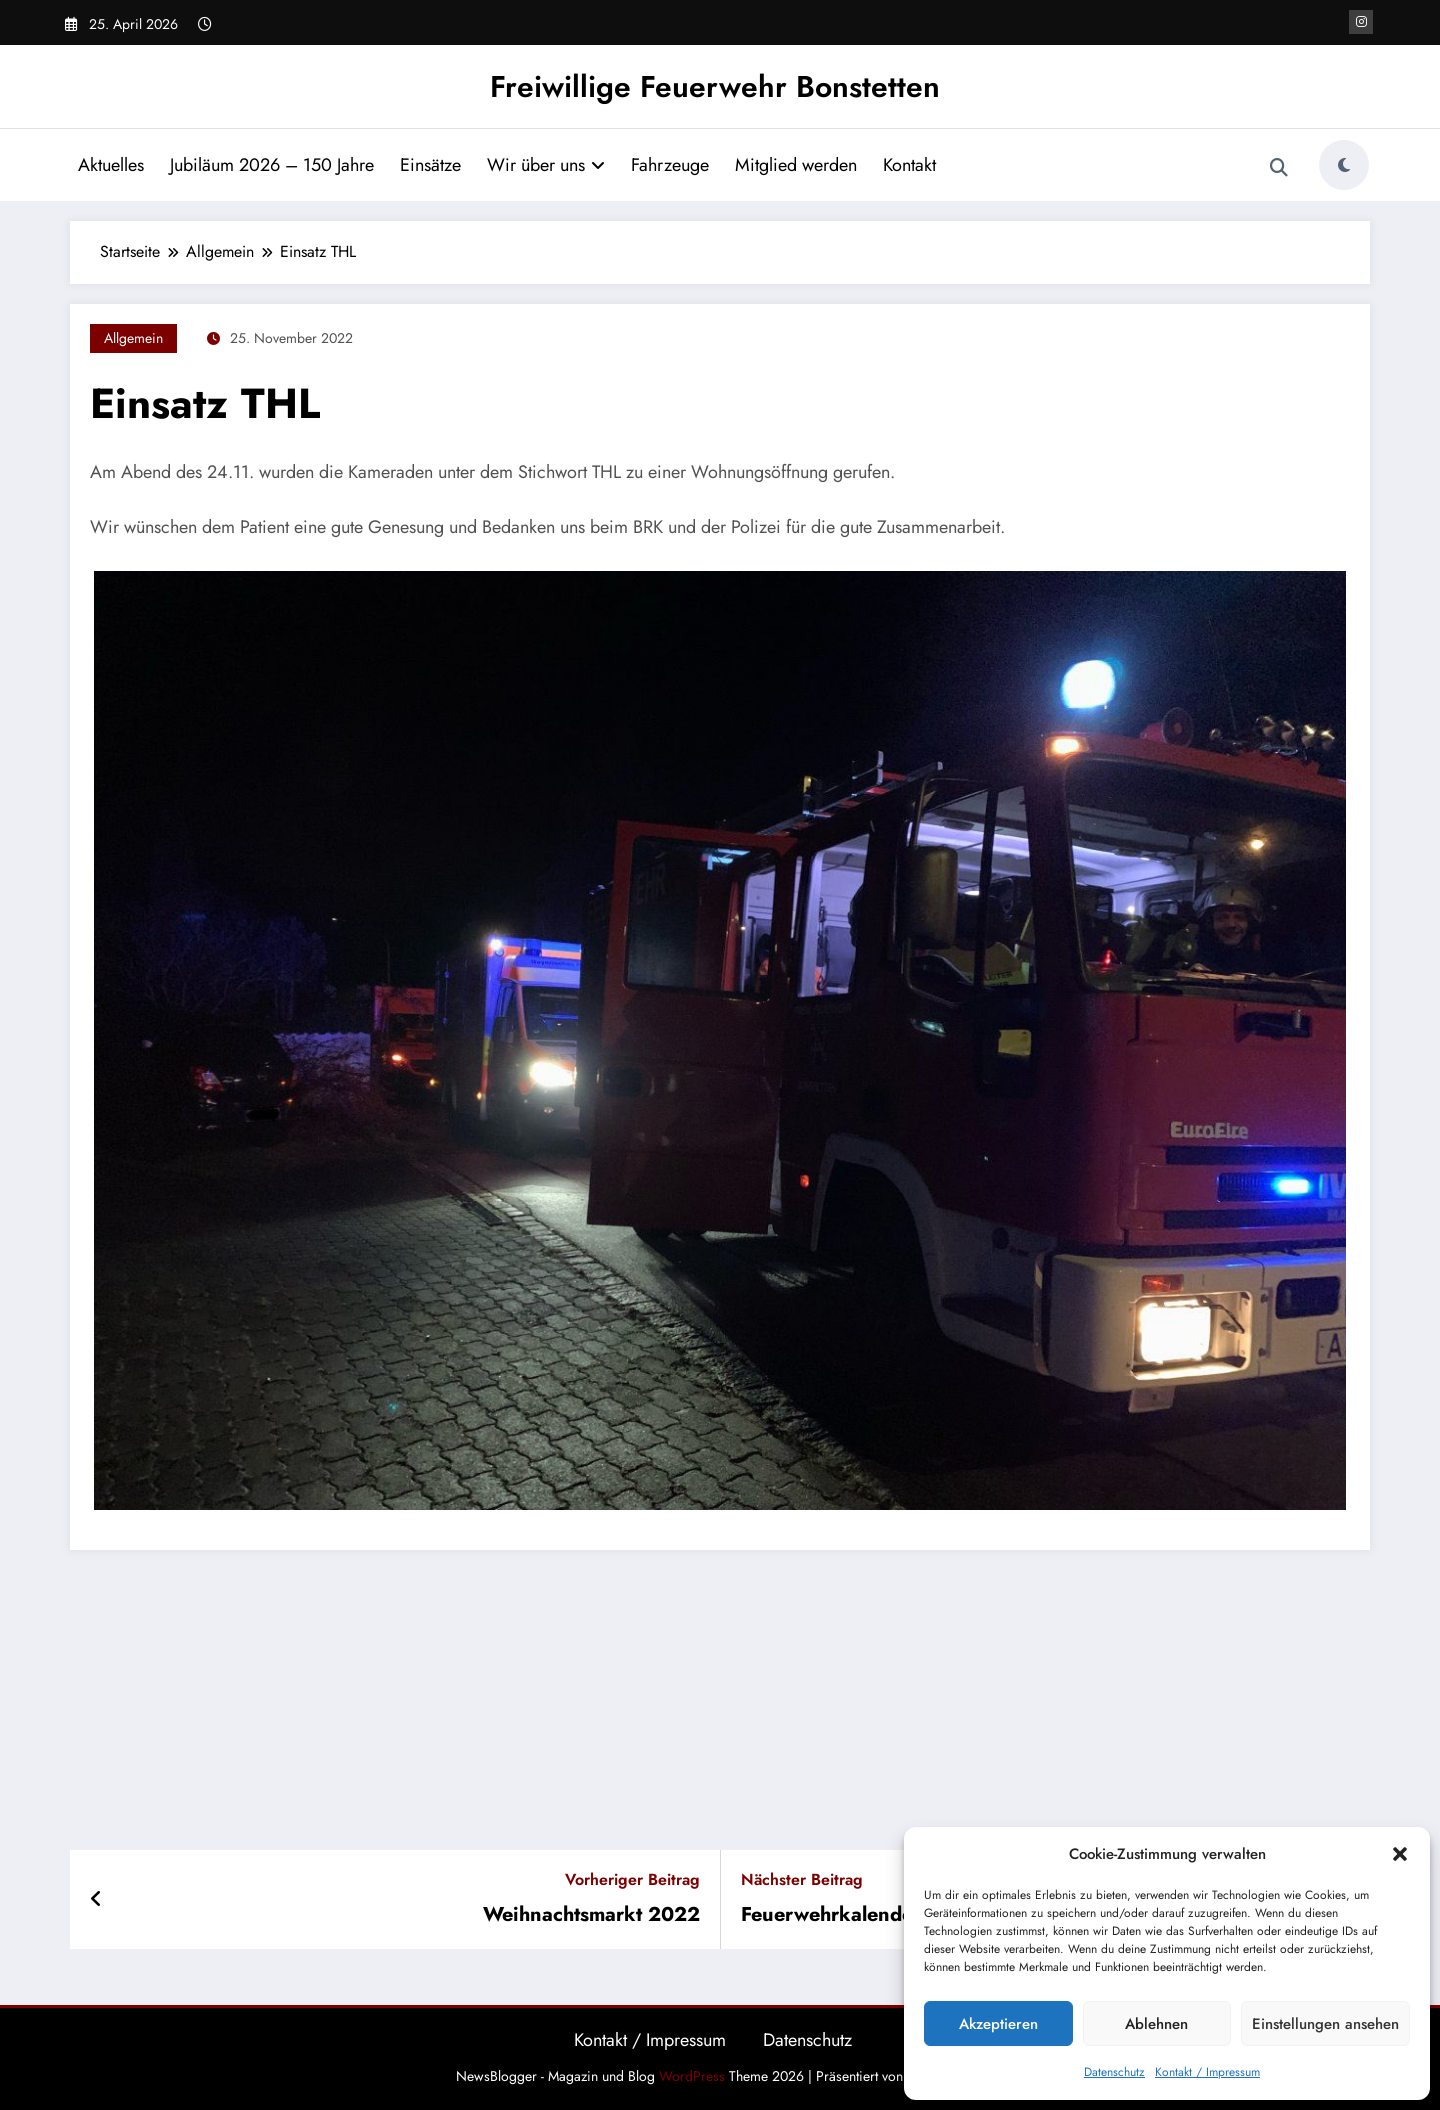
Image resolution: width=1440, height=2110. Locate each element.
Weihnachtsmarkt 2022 (591, 1915)
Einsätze (430, 165)
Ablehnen (1156, 2024)
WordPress (692, 2076)
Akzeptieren (998, 2024)
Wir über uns (546, 165)
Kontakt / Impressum (1207, 2072)
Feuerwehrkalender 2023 (859, 1915)
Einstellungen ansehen (1325, 2024)
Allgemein (133, 338)
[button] (1400, 1854)
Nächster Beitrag (802, 1879)
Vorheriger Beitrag (632, 1879)
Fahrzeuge (670, 165)
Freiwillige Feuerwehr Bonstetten (715, 86)
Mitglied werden (796, 165)
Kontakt (909, 165)
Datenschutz (1114, 2072)
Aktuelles (111, 165)
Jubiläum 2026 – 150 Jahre (272, 165)
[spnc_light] (1344, 165)
